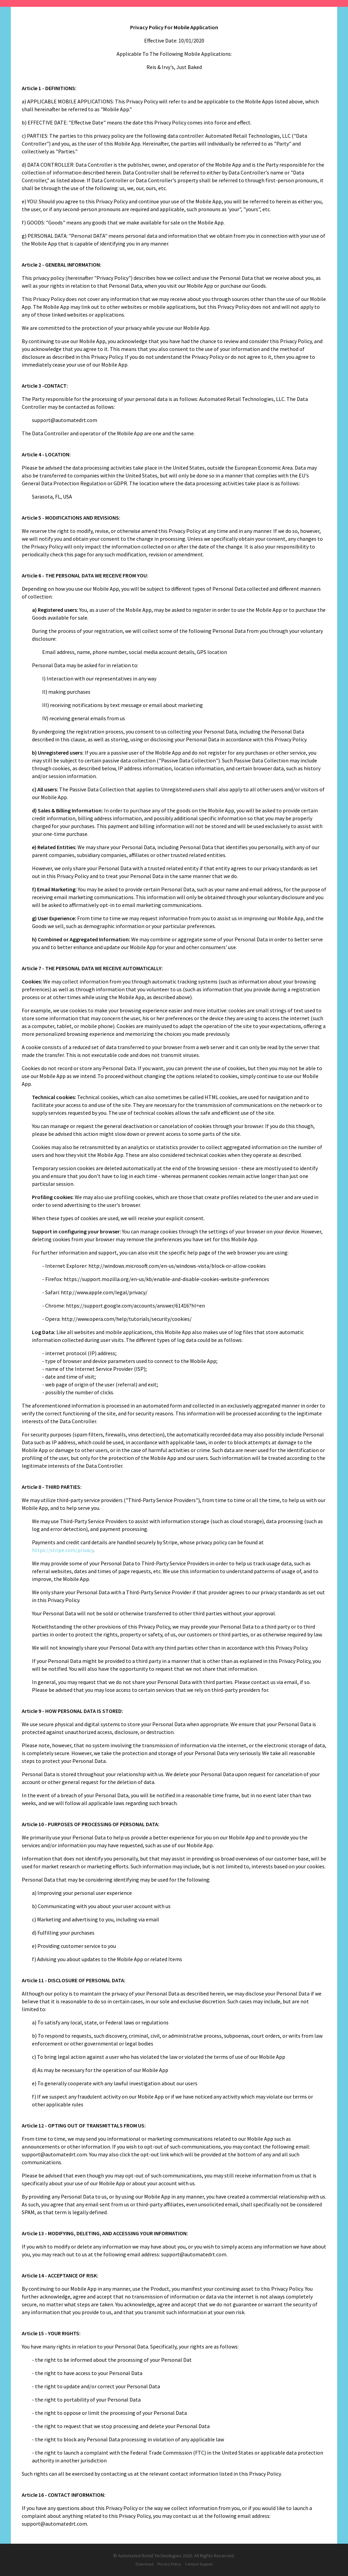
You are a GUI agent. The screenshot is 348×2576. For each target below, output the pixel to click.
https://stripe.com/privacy (62, 1550)
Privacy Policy (169, 2563)
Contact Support (199, 2563)
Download (145, 2563)
